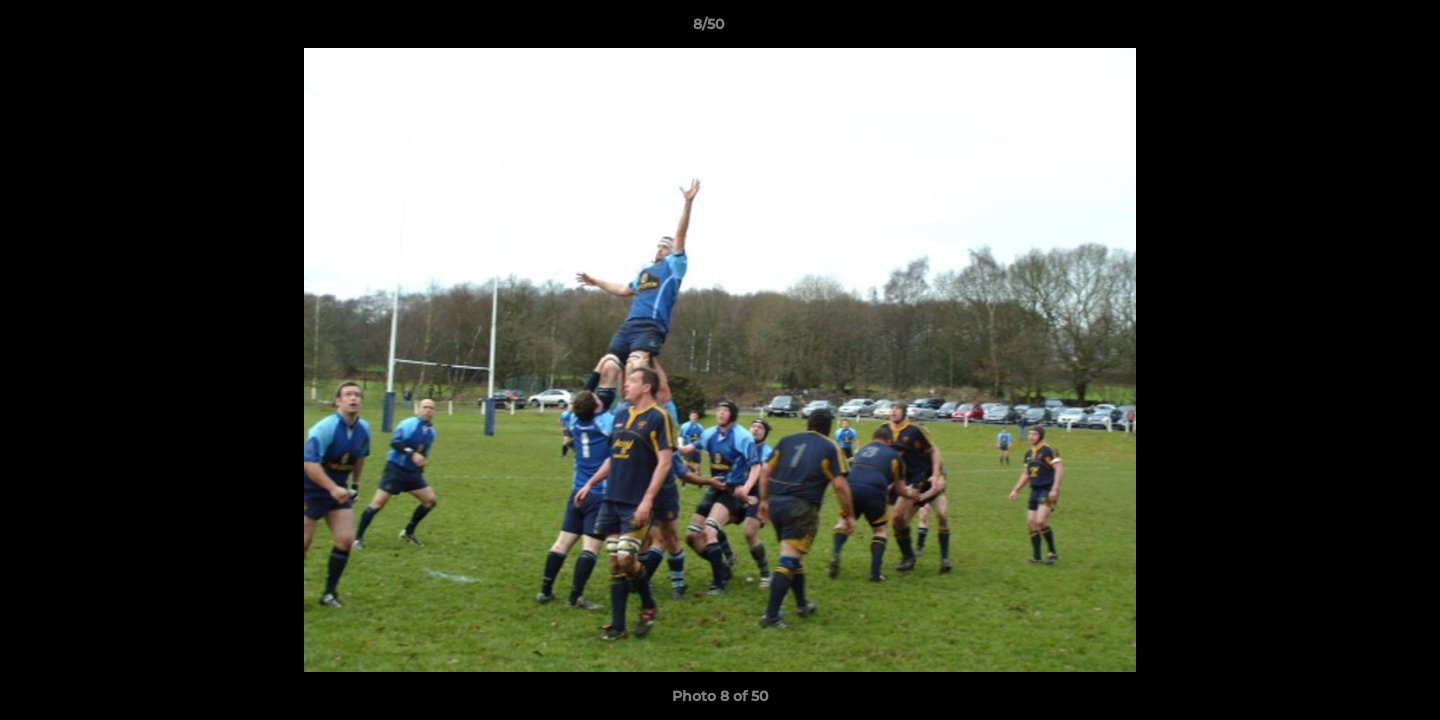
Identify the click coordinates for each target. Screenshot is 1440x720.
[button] (1356, 29)
